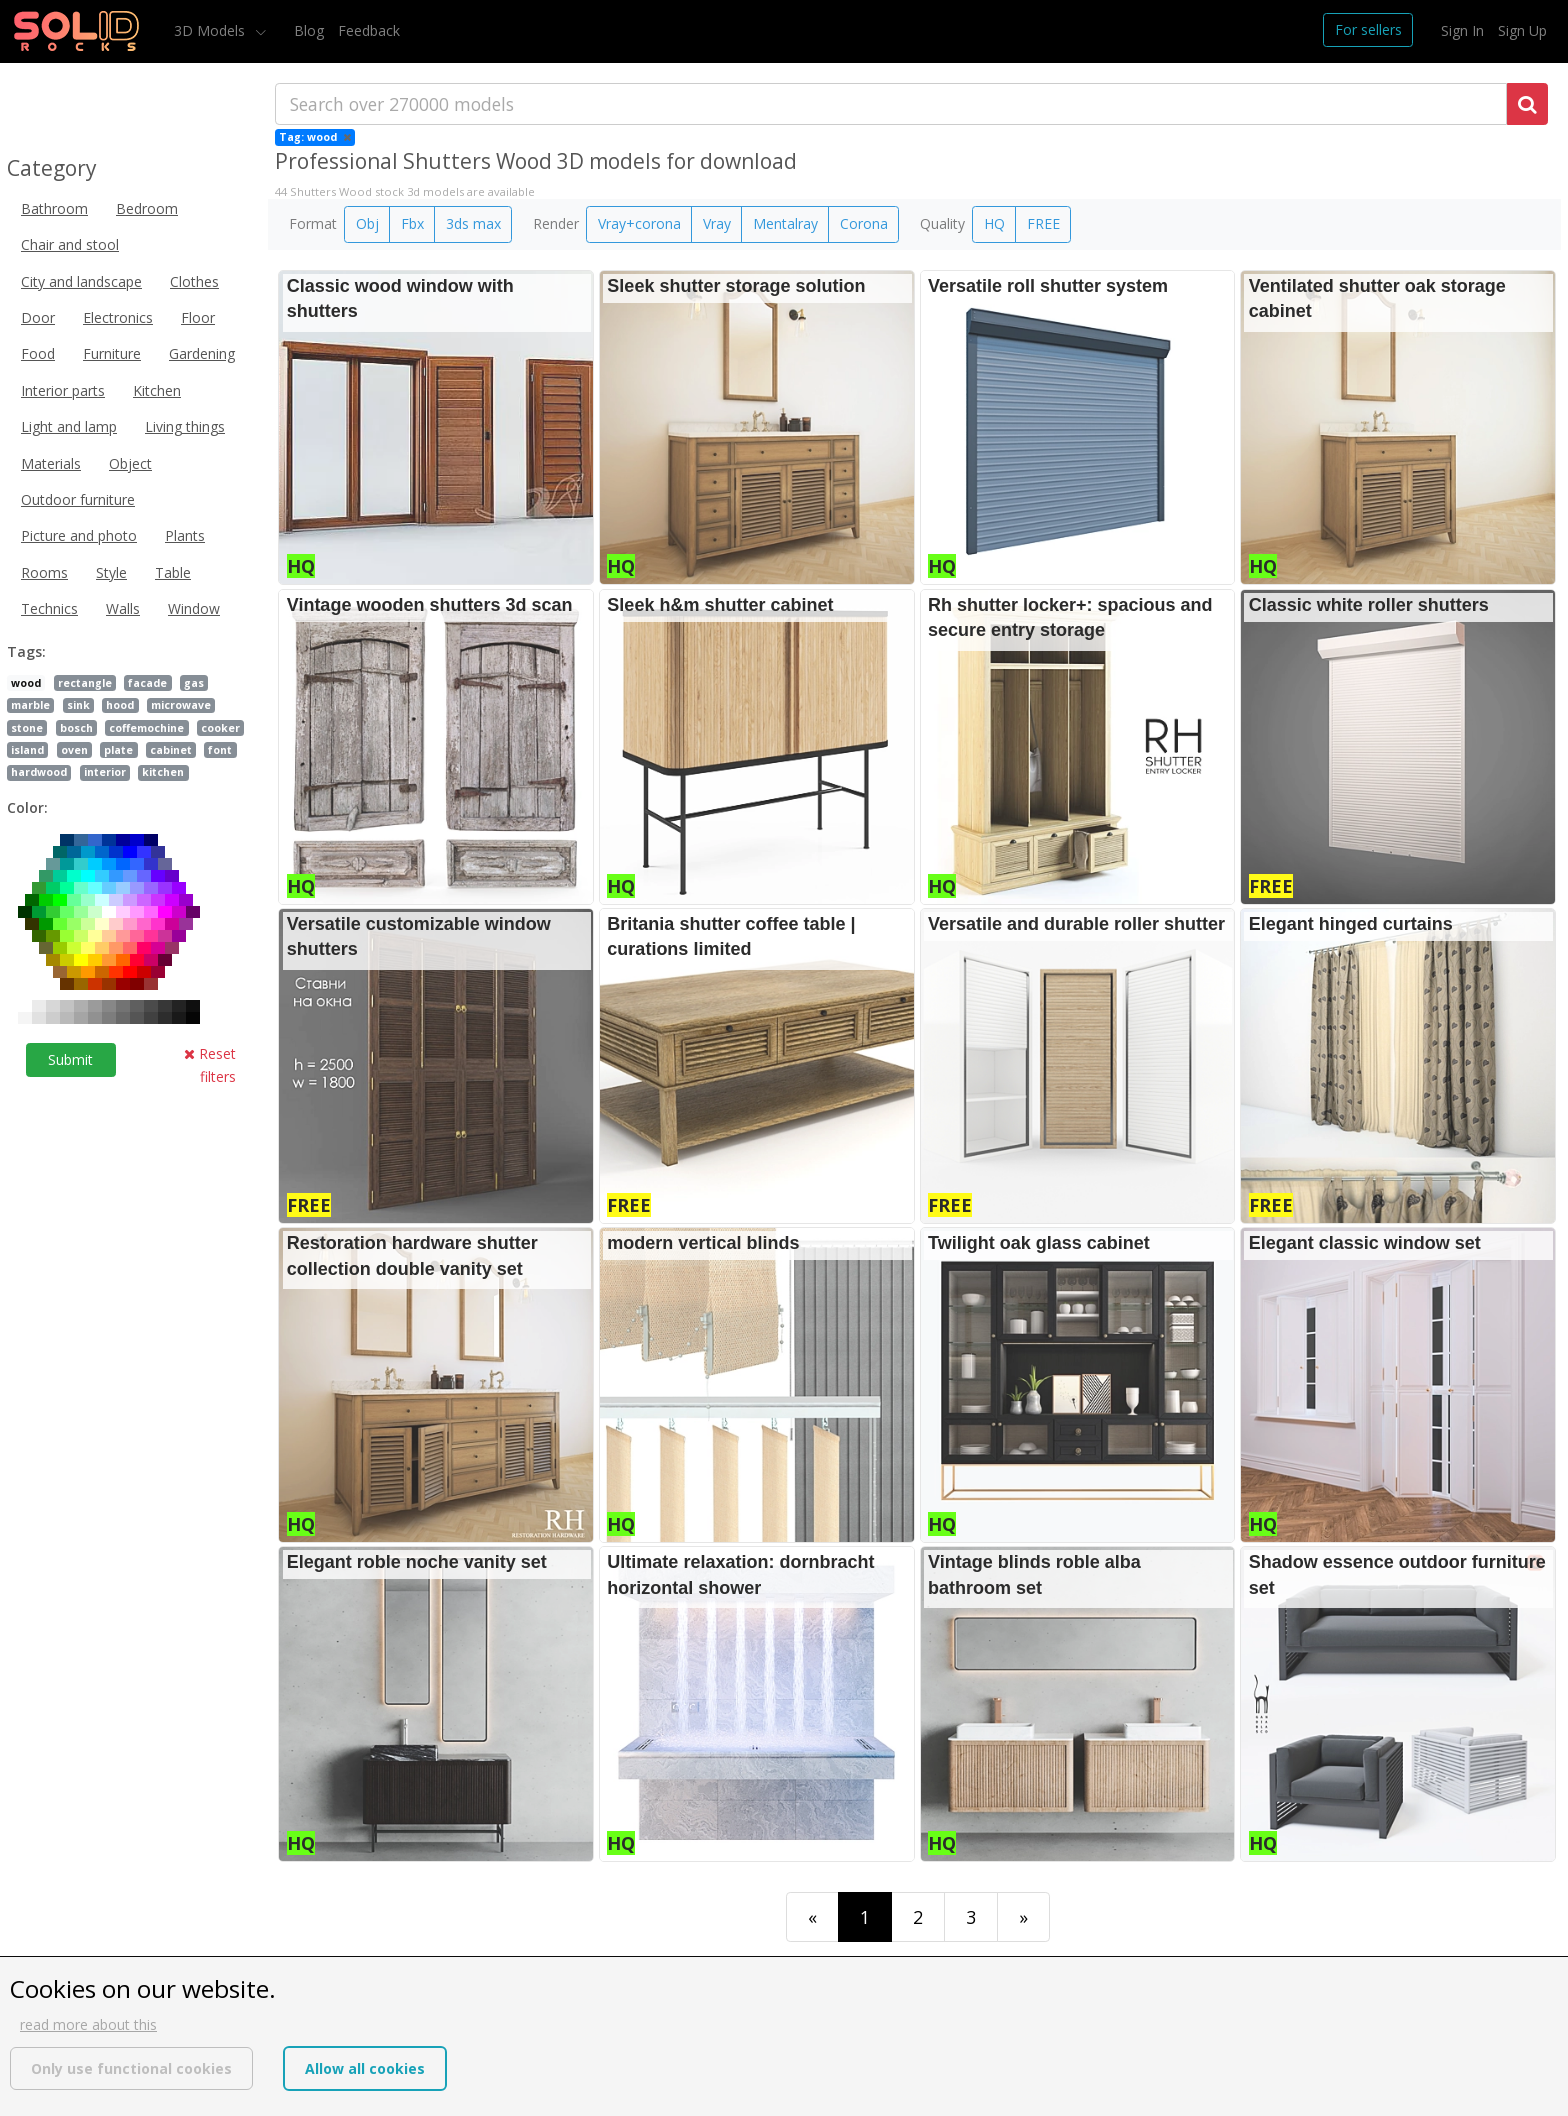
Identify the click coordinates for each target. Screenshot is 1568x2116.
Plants (185, 535)
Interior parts (63, 390)
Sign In (1462, 30)
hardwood (39, 772)
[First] (812, 1916)
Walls (123, 608)
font (220, 750)
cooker (220, 728)
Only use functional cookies (131, 2068)
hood (120, 705)
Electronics (118, 317)
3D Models (211, 30)
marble (30, 705)
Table (173, 572)
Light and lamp (69, 426)
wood (26, 683)
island (27, 750)
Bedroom (147, 208)
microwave (181, 705)
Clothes (194, 281)
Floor (198, 317)
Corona (864, 223)
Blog (309, 30)
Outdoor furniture (78, 499)
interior (105, 772)
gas (194, 683)
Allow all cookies (365, 2068)
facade (147, 683)
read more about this (88, 2024)
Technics (49, 608)
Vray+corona (639, 223)
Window (194, 608)
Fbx (412, 223)
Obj (367, 223)
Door (38, 317)
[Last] (1023, 1916)
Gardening (202, 353)
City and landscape (81, 281)
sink (78, 705)
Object (130, 463)
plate (118, 750)
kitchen (163, 772)
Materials (51, 463)
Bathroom (54, 208)
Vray (717, 223)
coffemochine (146, 728)
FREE (1043, 223)
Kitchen (157, 390)
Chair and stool (70, 244)
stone (27, 728)
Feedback (369, 30)
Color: (27, 807)
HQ (994, 223)
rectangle (85, 683)
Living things (185, 426)
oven (74, 750)
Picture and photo (79, 535)
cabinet (171, 750)
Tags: (26, 651)
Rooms (44, 572)
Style (111, 572)
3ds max (473, 223)
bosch (76, 728)
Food (38, 353)
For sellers (1368, 29)
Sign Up (1522, 30)
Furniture (112, 353)
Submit (70, 1059)
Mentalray (785, 223)
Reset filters (210, 1064)
